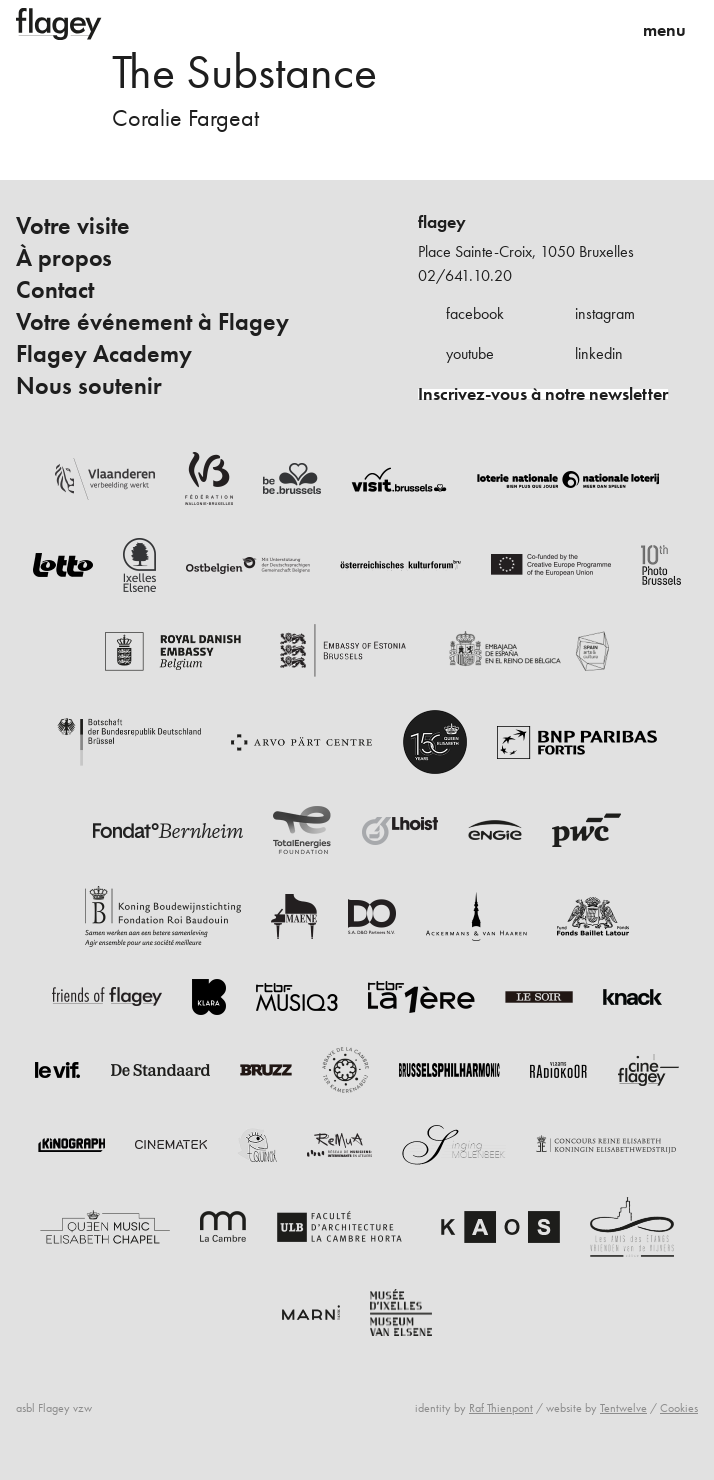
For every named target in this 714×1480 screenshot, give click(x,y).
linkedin (599, 353)
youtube (470, 353)
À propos (64, 258)
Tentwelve (623, 1408)
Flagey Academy (104, 354)
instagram (605, 313)
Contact (55, 290)
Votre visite (73, 226)
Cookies (679, 1408)
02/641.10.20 (465, 275)
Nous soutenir (89, 386)
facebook (475, 313)
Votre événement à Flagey (152, 322)
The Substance (244, 71)
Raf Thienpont (501, 1408)
